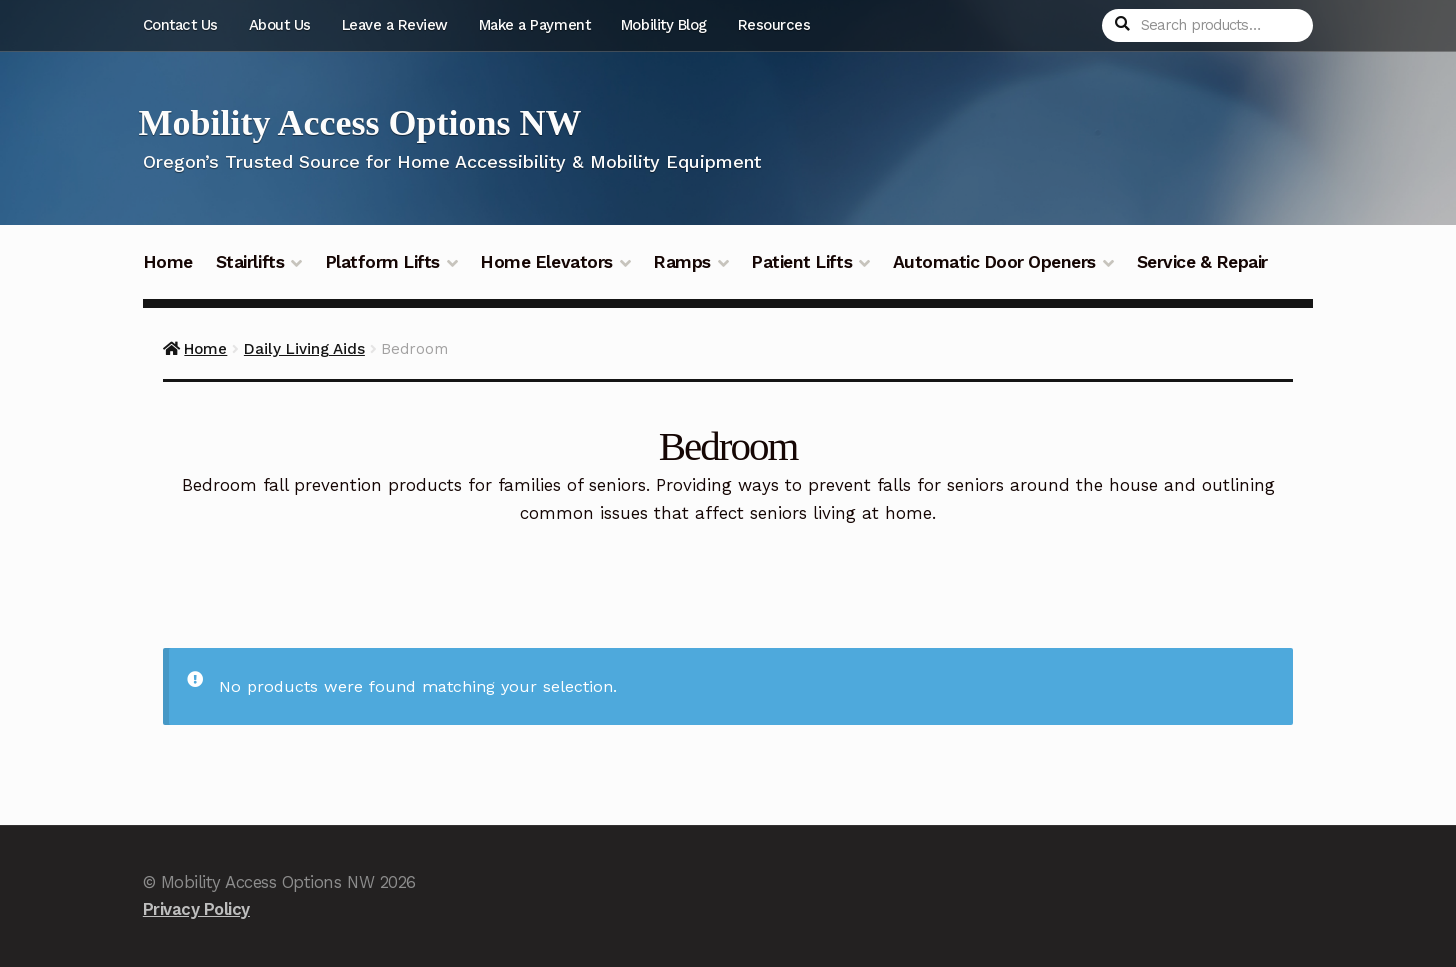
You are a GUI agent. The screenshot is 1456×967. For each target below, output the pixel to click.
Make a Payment (534, 25)
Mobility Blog (664, 25)
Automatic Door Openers (994, 262)
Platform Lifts (382, 262)
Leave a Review (395, 25)
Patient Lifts (801, 262)
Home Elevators (546, 262)
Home (168, 262)
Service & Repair (1202, 262)
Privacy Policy (196, 909)
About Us (280, 25)
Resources (774, 25)
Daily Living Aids (304, 349)
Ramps (682, 262)
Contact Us (180, 25)
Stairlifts (250, 262)
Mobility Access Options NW (360, 123)
